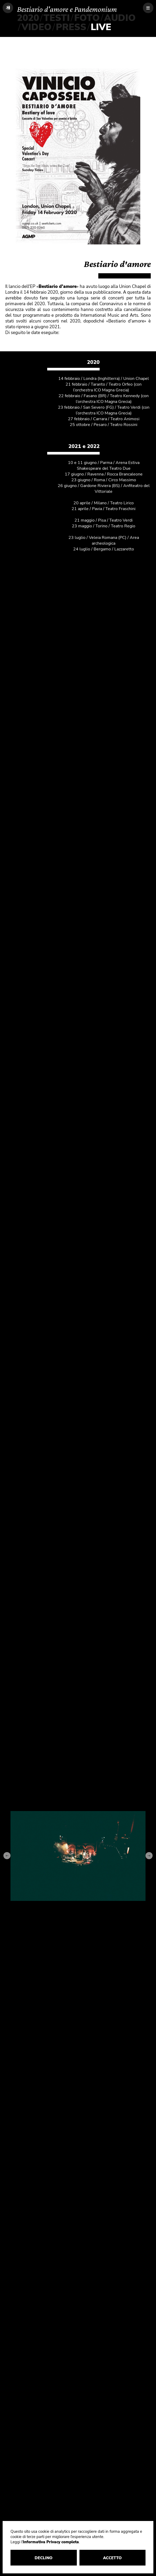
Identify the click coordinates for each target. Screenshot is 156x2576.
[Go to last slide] (6, 1855)
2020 (28, 18)
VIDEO (36, 27)
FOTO (87, 18)
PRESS (71, 27)
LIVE (101, 27)
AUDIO (120, 18)
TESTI (57, 18)
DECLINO (47, 2558)
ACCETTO (113, 2558)
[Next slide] (149, 1855)
